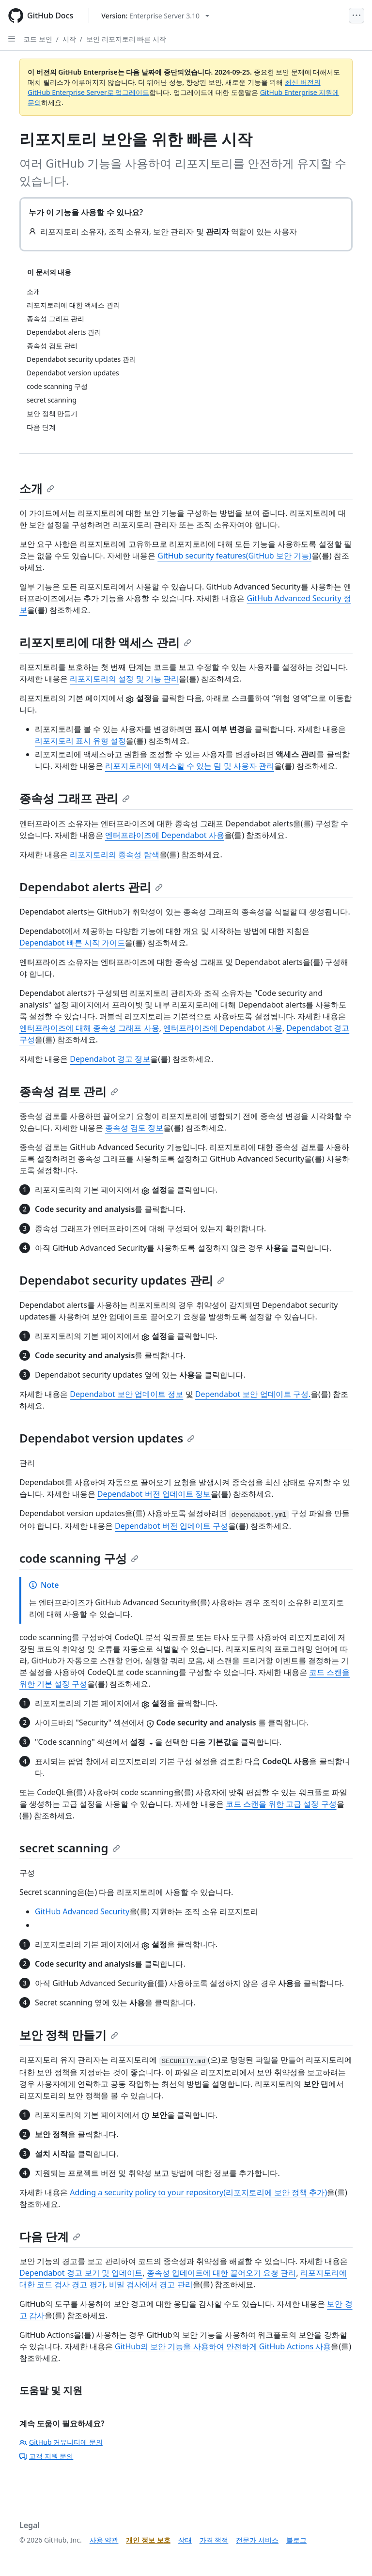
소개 (36, 488)
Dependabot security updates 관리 (122, 1280)
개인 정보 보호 (148, 2540)
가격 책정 (214, 2540)
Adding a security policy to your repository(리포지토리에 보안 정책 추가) (198, 2192)
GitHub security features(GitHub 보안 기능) (234, 555)
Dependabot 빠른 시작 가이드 (72, 942)
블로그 (296, 2540)
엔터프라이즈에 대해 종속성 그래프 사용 (89, 1028)
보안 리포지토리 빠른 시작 (126, 39)
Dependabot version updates (107, 1438)
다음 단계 (49, 2236)
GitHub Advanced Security (82, 1911)
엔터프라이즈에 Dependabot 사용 (164, 835)
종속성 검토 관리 (68, 1091)
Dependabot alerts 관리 (91, 887)
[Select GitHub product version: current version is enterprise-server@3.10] (155, 15)
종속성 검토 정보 (134, 1127)
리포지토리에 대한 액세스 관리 (105, 642)
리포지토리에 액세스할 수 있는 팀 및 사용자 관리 (189, 765)
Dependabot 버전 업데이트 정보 (154, 1494)
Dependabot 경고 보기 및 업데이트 (80, 2272)
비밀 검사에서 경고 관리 (150, 2284)
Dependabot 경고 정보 (110, 1059)
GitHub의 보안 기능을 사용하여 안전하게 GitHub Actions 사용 (223, 2346)
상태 (185, 2540)
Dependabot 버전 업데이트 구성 (171, 1526)
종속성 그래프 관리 (74, 798)
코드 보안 (37, 39)
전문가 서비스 (257, 2540)
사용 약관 (104, 2540)
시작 (69, 39)
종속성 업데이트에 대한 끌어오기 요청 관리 (221, 2272)
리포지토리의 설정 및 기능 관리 (124, 678)
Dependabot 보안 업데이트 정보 (126, 1394)
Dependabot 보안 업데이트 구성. (252, 1394)
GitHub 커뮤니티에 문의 (61, 2442)
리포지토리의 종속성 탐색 (114, 854)
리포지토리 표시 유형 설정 (80, 740)
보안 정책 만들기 (68, 2035)
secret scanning (69, 1848)
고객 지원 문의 (46, 2456)
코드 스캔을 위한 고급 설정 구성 (281, 1804)
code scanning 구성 (79, 1558)
